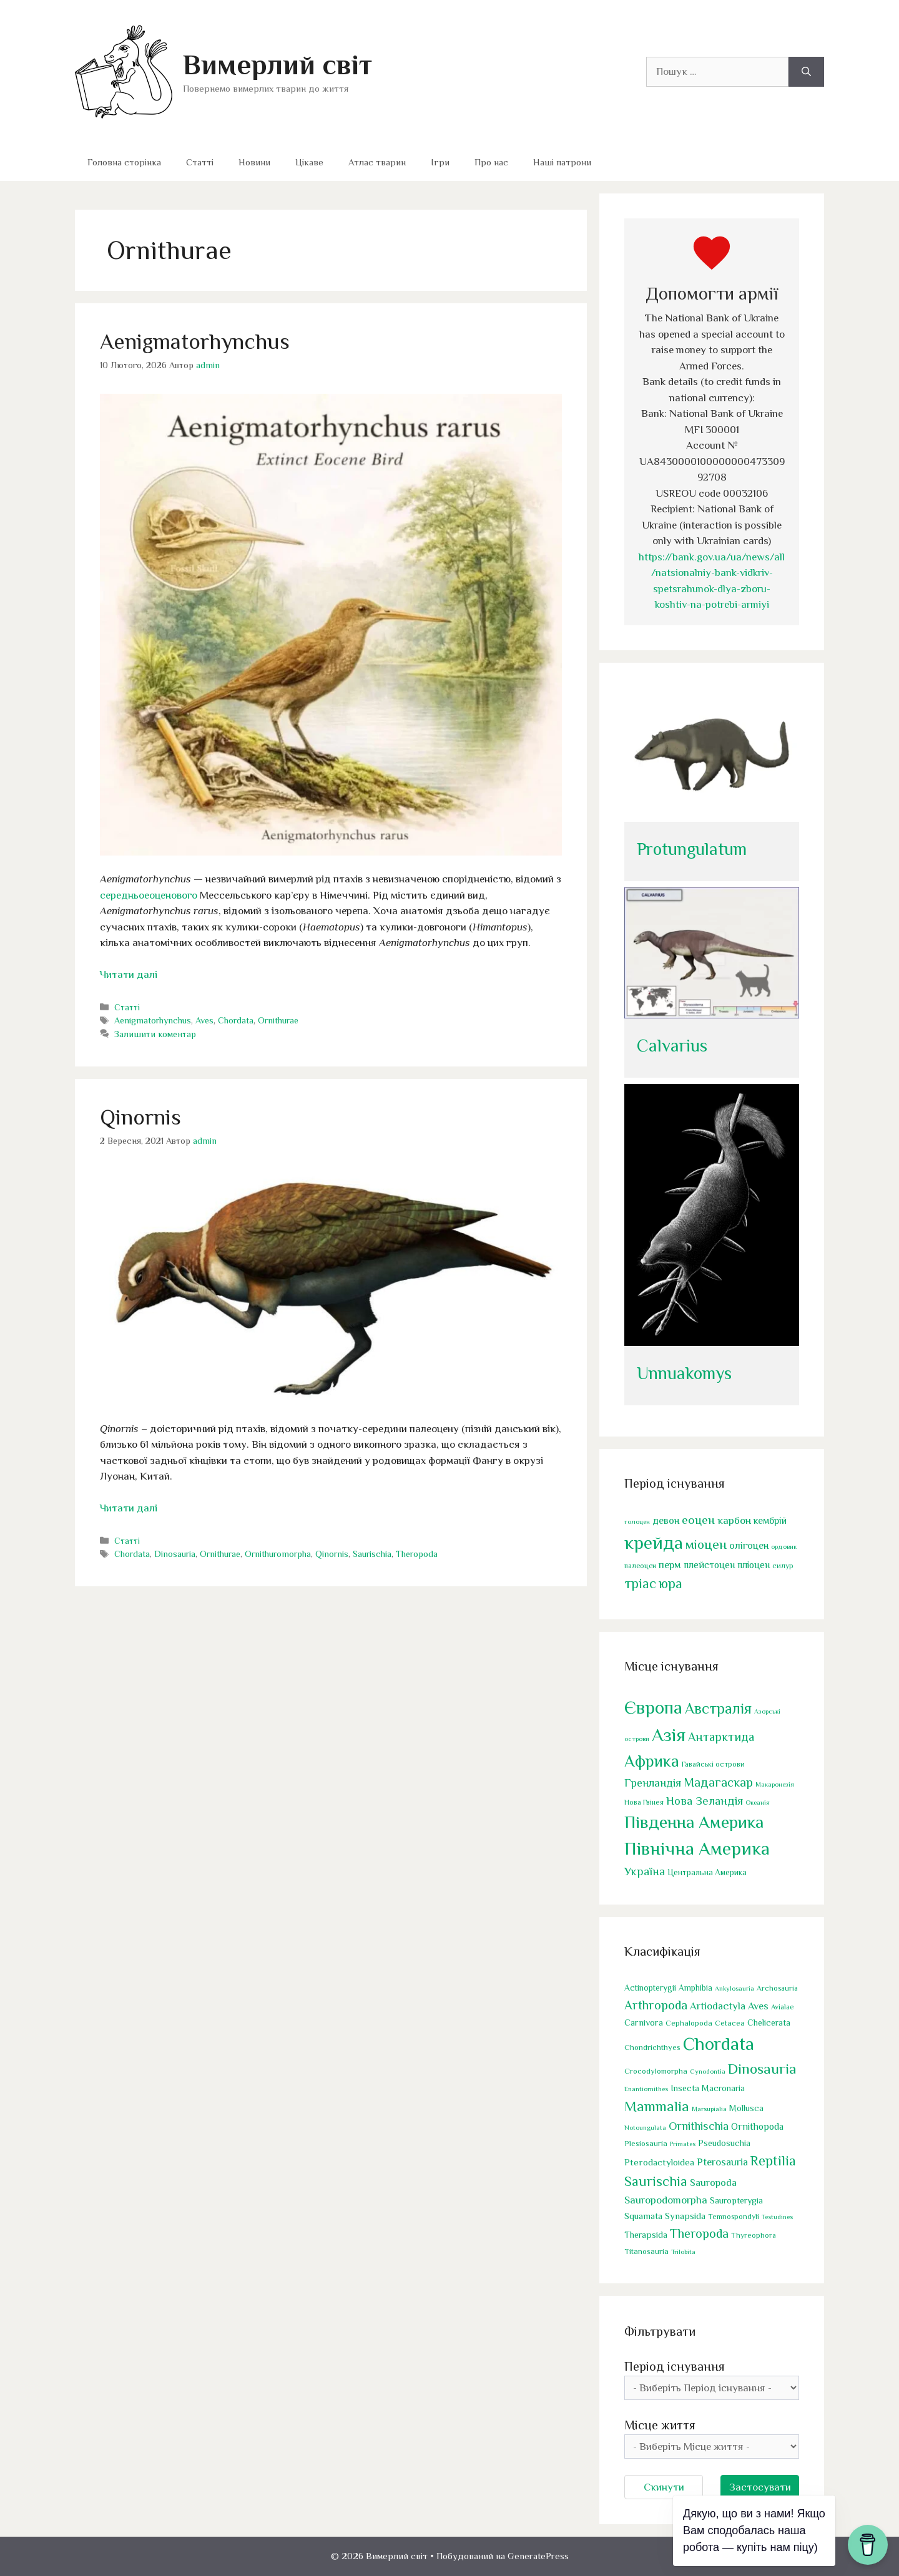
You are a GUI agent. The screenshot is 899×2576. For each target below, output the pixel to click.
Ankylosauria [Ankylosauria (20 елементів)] (734, 1988)
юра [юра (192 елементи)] (670, 1583)
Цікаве (309, 162)
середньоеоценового (148, 895)
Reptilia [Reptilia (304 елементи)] (773, 2161)
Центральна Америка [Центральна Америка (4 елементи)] (707, 1872)
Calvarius (672, 1045)
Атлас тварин (377, 162)
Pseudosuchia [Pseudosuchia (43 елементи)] (724, 2143)
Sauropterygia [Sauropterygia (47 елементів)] (736, 2200)
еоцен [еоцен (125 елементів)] (698, 1519)
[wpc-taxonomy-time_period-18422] (711, 2388)
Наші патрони (562, 162)
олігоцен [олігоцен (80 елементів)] (749, 1545)
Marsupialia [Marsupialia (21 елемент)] (709, 2108)
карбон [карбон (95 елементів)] (734, 1520)
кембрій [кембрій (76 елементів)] (770, 1520)
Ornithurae (278, 1020)
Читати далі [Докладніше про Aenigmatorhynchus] (128, 974)
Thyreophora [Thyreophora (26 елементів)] (753, 2235)
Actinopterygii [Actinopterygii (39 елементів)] (650, 1988)
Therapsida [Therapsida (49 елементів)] (645, 2235)
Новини (254, 162)
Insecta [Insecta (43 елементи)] (685, 2088)
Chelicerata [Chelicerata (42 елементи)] (768, 2022)
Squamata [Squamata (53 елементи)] (643, 2215)
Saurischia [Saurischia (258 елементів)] (655, 2181)
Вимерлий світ (277, 64)
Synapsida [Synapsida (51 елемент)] (685, 2216)
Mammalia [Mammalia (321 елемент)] (656, 2106)
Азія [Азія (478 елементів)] (668, 1735)
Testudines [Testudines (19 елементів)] (777, 2216)
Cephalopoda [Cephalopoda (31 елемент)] (689, 2022)
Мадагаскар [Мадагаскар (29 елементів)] (718, 1782)
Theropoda (417, 1554)
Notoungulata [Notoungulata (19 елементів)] (645, 2127)
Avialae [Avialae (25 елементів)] (782, 2007)
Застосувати (760, 2487)
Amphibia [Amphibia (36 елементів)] (695, 1988)
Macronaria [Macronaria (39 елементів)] (723, 2088)
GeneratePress (538, 2555)
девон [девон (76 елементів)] (665, 1520)
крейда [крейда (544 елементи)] (653, 1543)
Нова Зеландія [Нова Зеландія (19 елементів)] (704, 1800)
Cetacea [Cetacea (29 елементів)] (730, 2023)
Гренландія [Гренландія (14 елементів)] (652, 1783)
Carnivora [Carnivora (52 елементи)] (643, 2022)
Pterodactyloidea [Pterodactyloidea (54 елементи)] (659, 2162)
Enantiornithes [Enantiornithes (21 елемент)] (646, 2088)
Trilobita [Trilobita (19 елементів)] (683, 2251)
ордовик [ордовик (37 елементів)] (784, 1546)
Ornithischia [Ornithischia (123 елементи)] (699, 2125)
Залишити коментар (155, 1034)
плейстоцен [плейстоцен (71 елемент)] (709, 1564)
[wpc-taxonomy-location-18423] (711, 2446)
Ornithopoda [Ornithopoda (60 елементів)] (757, 2126)
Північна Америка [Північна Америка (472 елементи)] (697, 1848)
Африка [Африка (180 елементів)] (651, 1761)
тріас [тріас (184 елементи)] (640, 1583)
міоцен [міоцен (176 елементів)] (706, 1544)
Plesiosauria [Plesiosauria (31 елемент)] (645, 2143)
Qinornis (140, 1117)
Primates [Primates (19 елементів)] (682, 2143)
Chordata (235, 1020)
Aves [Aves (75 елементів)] (758, 2006)
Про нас (491, 162)
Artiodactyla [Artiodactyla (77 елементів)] (717, 2006)
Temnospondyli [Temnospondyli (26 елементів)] (733, 2216)
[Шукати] (806, 72)
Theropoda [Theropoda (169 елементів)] (699, 2233)
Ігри (440, 162)
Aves (204, 1020)
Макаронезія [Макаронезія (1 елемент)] (774, 1784)
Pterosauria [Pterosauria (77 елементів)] (722, 2162)
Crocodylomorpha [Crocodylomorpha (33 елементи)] (655, 2071)
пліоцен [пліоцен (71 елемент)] (753, 1564)
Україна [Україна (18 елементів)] (644, 1871)
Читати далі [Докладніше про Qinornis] (128, 1508)
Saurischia (372, 1554)
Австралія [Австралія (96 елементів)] (718, 1708)
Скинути (664, 2487)
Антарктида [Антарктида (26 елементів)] (721, 1737)
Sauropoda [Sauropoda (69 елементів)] (713, 2182)
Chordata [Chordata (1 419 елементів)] (718, 2044)
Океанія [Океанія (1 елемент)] (757, 1802)
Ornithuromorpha (278, 1554)
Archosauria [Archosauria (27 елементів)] (777, 1988)
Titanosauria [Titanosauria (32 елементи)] (646, 2251)
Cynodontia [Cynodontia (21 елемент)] (707, 2071)
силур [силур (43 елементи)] (782, 1565)
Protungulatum (692, 849)
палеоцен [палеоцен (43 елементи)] (640, 1565)
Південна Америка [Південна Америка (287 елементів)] (694, 1822)
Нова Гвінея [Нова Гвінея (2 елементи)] (644, 1802)
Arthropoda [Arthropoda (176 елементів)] (655, 2005)
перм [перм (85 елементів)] (670, 1565)
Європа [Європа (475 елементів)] (653, 1707)
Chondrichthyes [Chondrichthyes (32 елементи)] (652, 2047)
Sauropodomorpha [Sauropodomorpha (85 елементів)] (665, 2200)
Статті (200, 162)
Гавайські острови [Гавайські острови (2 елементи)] (713, 1764)
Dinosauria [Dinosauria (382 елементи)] (762, 2069)
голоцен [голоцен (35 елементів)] (637, 1521)
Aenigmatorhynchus (195, 341)
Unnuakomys (684, 1373)
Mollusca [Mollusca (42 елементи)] (746, 2108)
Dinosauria (174, 1554)
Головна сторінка (124, 162)
